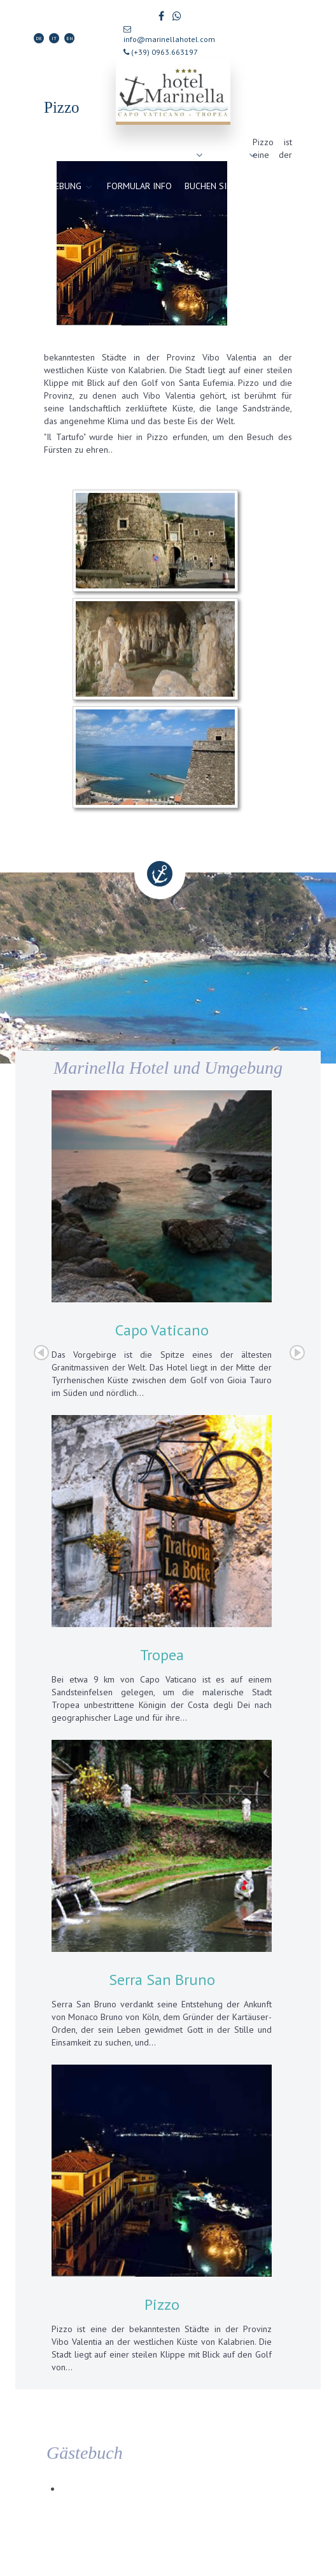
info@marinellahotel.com (169, 34)
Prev (41, 1352)
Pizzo (161, 2304)
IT (54, 38)
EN (69, 38)
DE (39, 38)
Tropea (162, 1655)
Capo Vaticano (162, 1330)
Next (297, 1352)
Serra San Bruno (162, 1979)
